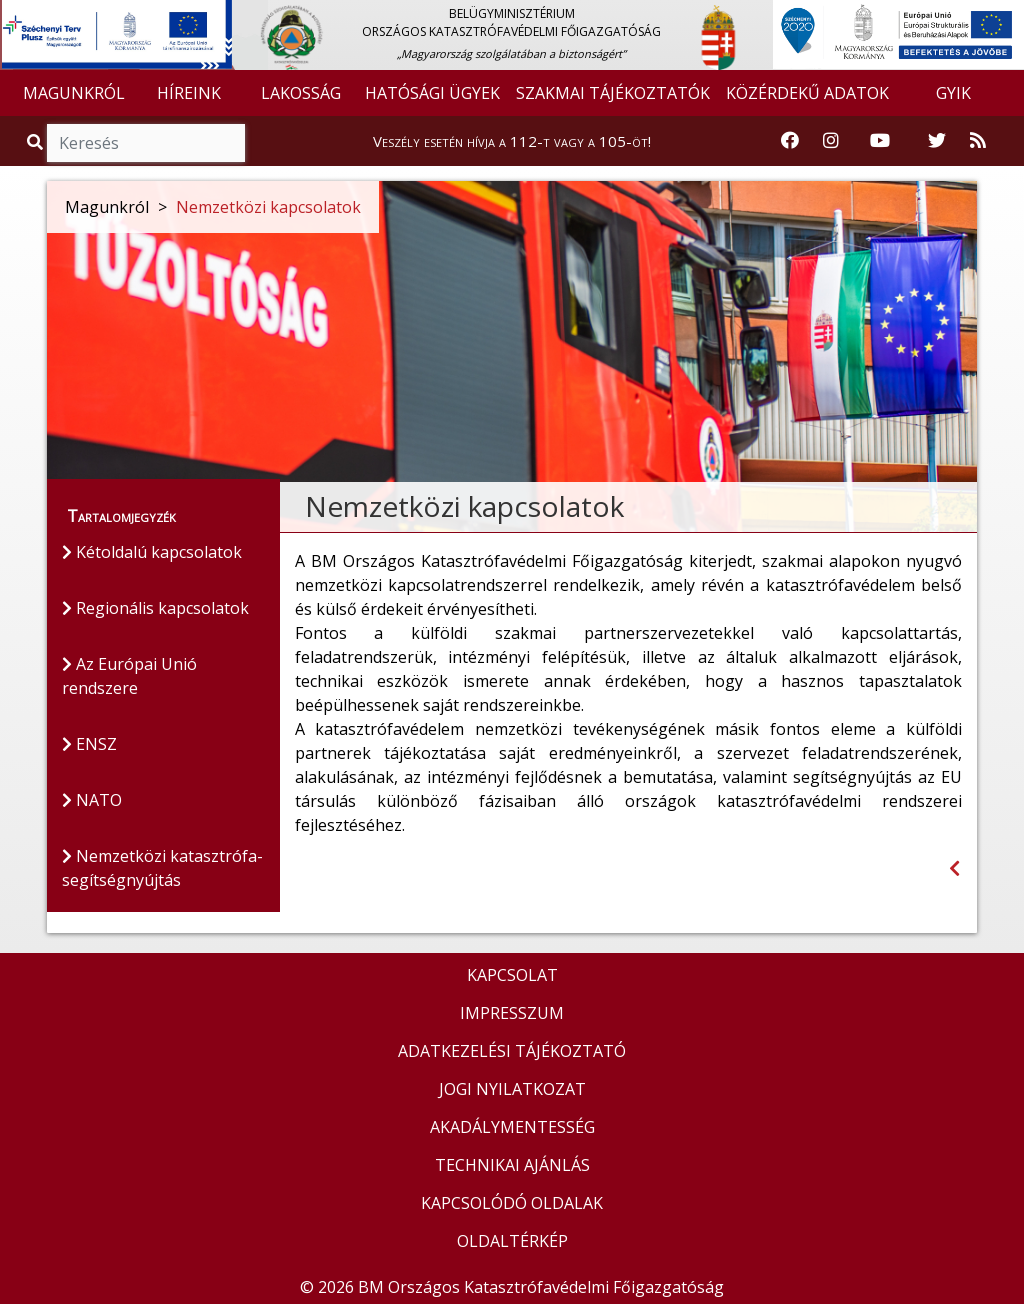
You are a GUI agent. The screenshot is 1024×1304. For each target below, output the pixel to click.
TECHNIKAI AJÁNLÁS (512, 1165)
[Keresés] (146, 143)
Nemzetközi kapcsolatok (268, 207)
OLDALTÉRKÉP (512, 1241)
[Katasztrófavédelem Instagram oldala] (831, 141)
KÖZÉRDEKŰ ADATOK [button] (807, 93)
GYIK (953, 93)
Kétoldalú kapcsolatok (152, 552)
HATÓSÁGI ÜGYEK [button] (432, 93)
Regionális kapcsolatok (155, 608)
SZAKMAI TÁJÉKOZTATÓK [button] (613, 93)
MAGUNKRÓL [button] (74, 93)
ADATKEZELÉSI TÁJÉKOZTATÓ (512, 1051)
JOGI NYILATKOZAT (512, 1089)
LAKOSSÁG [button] (301, 93)
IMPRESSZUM (512, 1013)
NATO (92, 800)
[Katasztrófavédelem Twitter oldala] (937, 141)
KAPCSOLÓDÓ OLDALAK (512, 1203)
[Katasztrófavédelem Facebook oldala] (790, 141)
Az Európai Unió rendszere (129, 676)
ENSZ (89, 744)
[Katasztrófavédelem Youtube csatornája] (880, 141)
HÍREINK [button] (189, 93)
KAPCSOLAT (512, 975)
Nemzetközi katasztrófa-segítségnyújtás (162, 868)
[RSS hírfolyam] (978, 141)
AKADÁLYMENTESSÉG (512, 1127)
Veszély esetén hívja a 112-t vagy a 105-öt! (512, 141)
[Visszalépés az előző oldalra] (954, 868)
